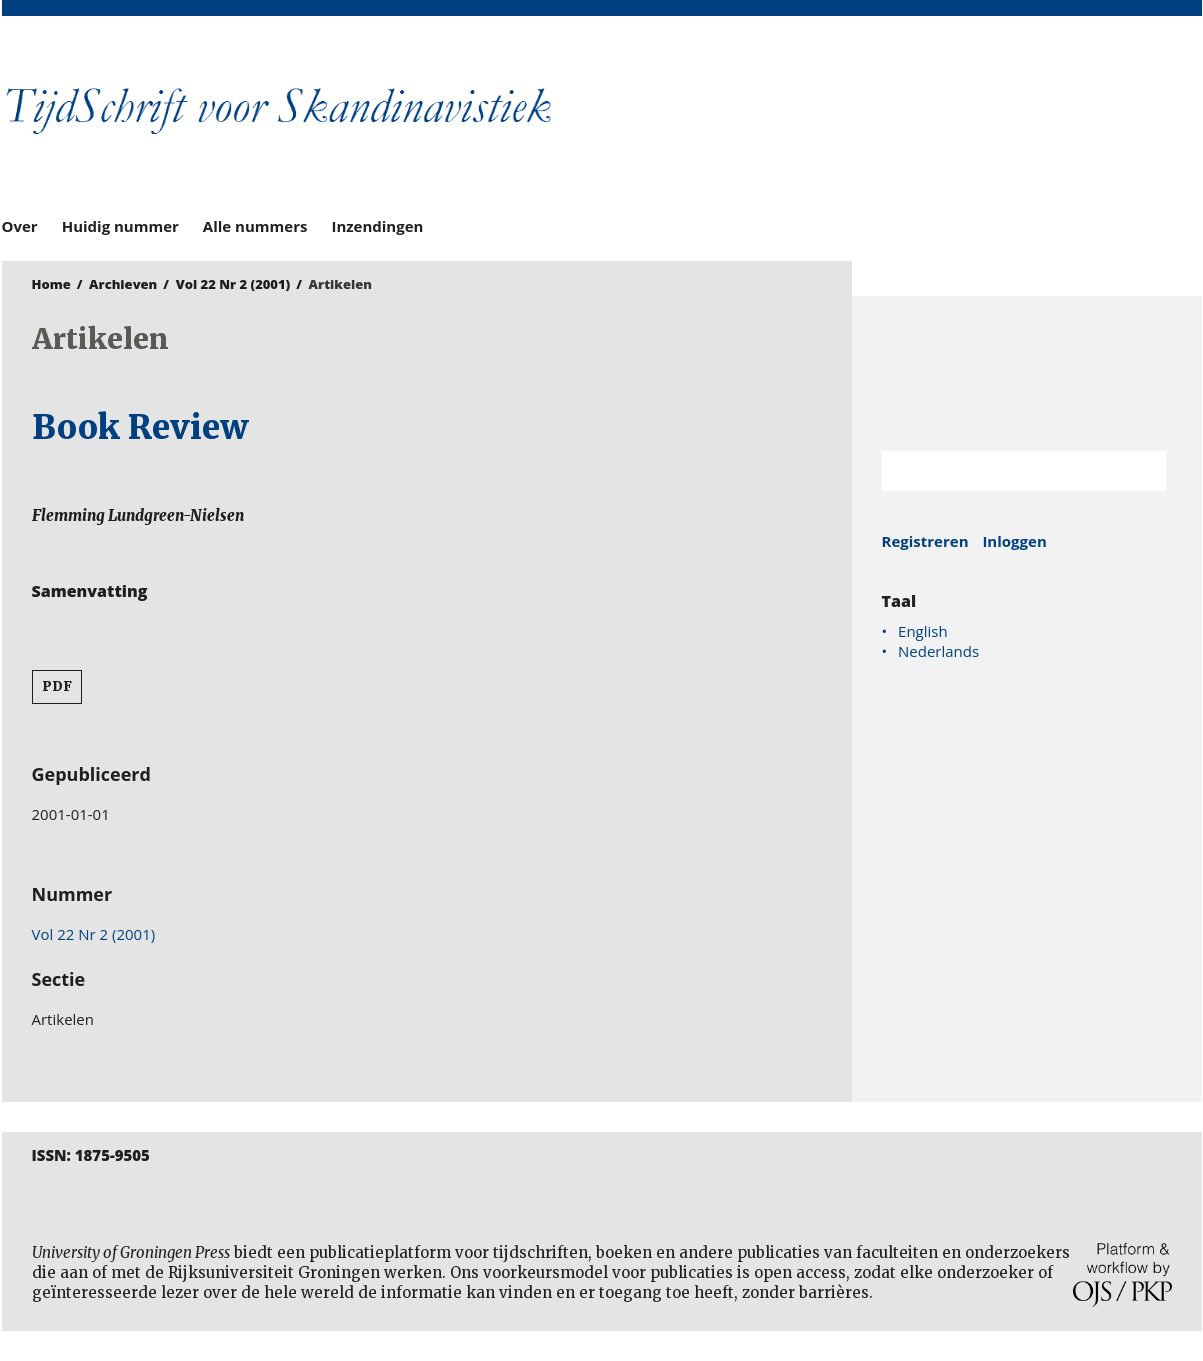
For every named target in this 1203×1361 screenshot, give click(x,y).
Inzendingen (377, 226)
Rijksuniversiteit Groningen (1027, 373)
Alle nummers (255, 226)
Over (20, 226)
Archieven (123, 284)
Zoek (1141, 471)
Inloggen (1014, 541)
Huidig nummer (120, 226)
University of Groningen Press (892, 121)
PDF (57, 686)
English (923, 631)
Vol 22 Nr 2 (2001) (233, 284)
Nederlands (938, 651)
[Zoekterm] (999, 471)
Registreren (925, 541)
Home (51, 284)
